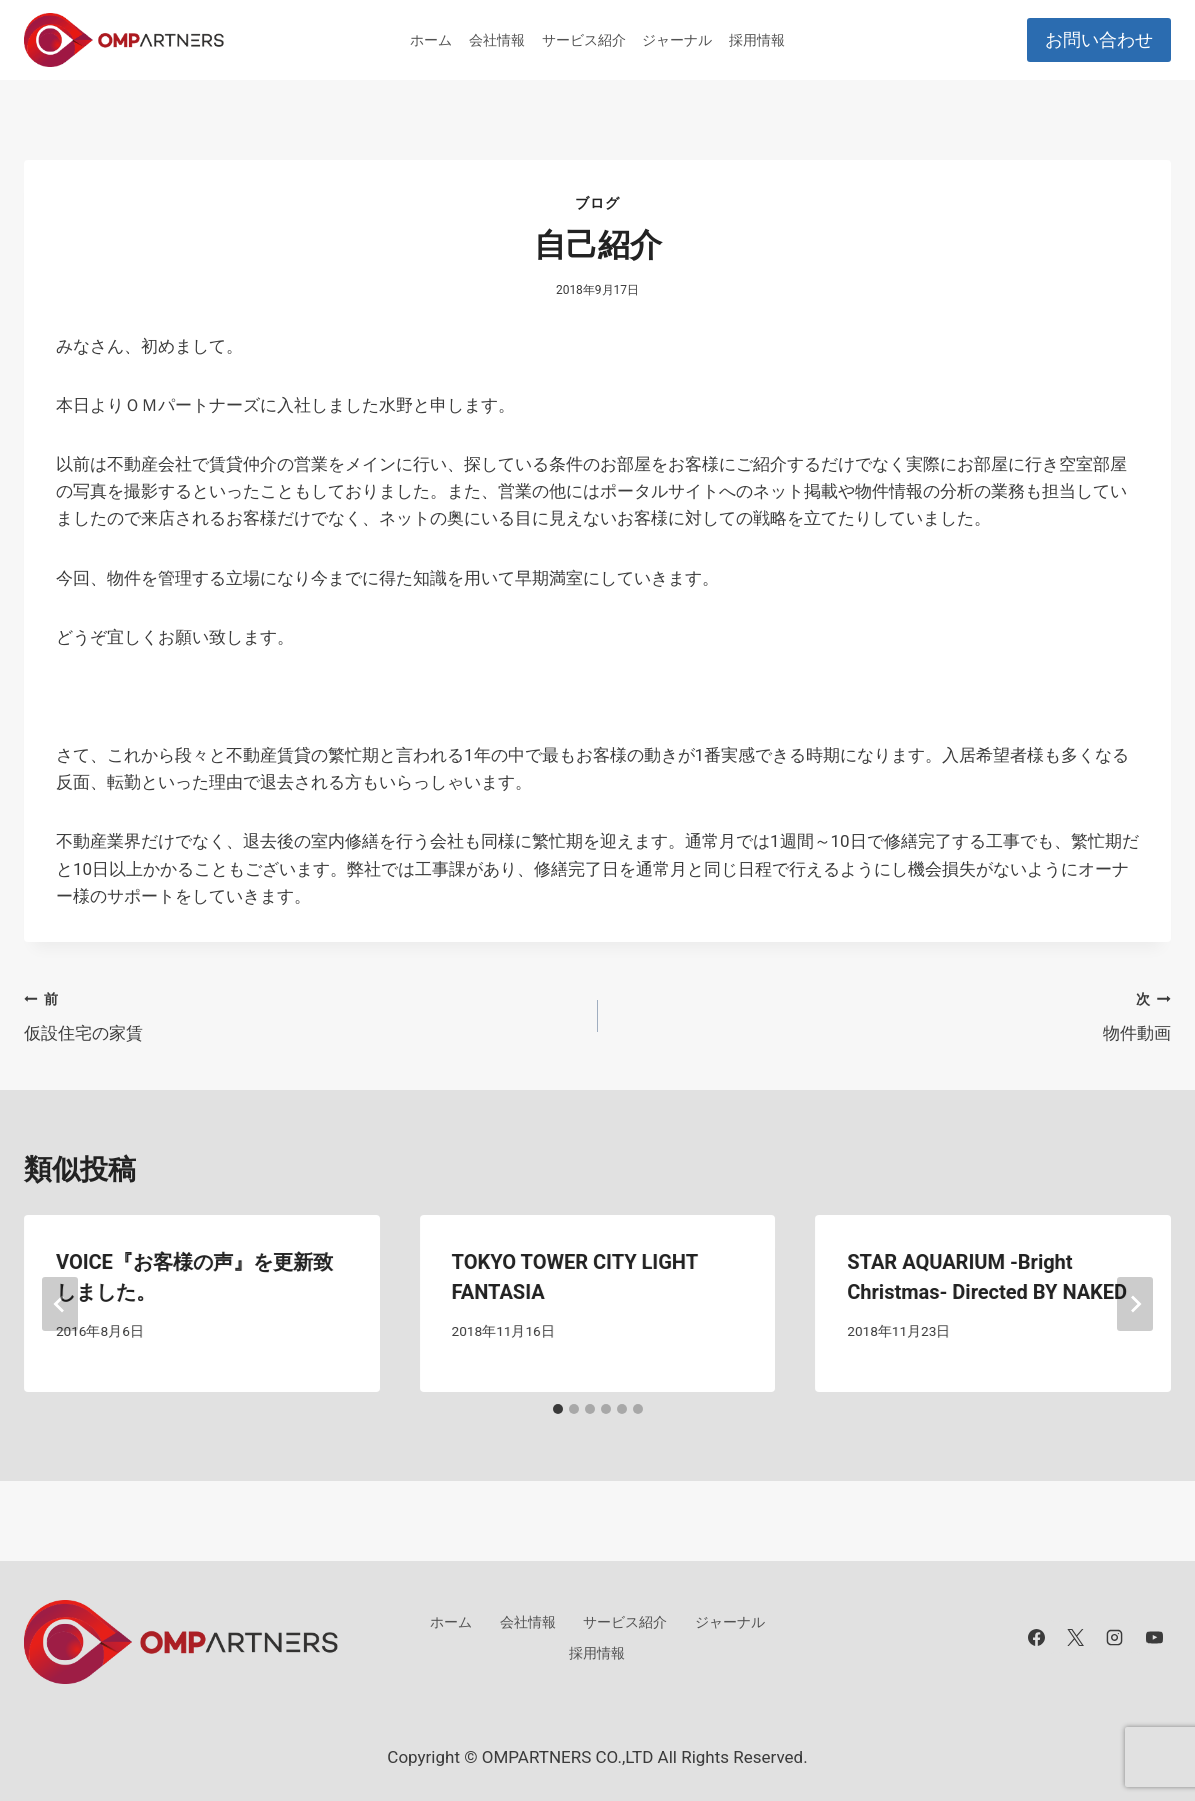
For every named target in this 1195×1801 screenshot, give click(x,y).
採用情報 (757, 40)
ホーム (431, 40)
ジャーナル (677, 40)
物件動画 (893, 1014)
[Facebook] (1037, 1637)
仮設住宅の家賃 (302, 1014)
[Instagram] (1115, 1637)
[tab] (558, 1409)
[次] (1135, 1304)
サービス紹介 (584, 40)
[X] (1076, 1637)
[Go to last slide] (60, 1304)
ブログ (597, 203)
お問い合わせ (1099, 39)
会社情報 (497, 40)
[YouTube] (1154, 1637)
